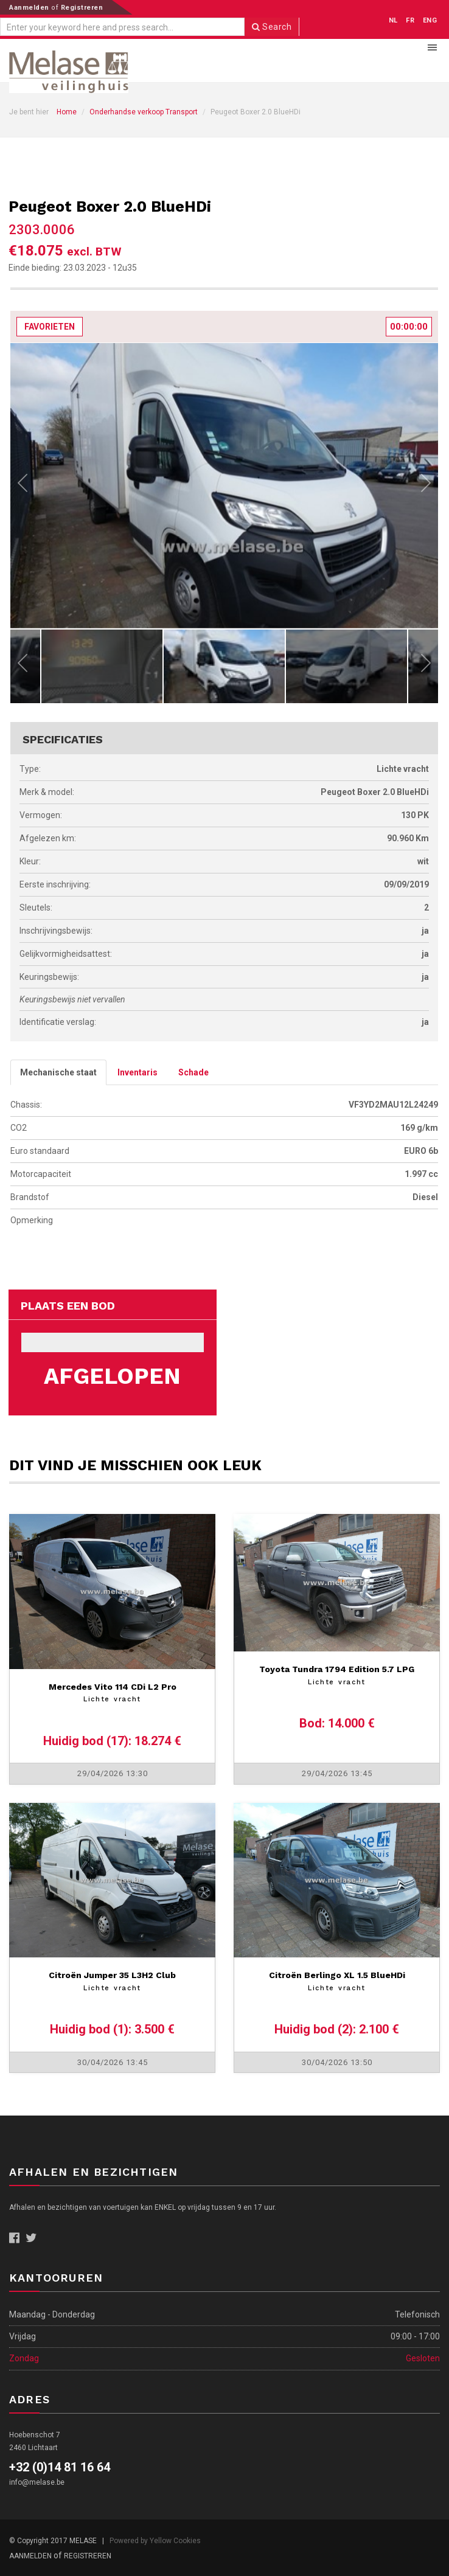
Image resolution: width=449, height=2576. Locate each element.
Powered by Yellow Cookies (155, 2540)
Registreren (82, 8)
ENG (430, 20)
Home (67, 112)
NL (393, 20)
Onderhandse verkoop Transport (143, 112)
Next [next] (426, 486)
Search (271, 27)
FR (410, 20)
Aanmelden (30, 8)
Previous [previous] (22, 486)
